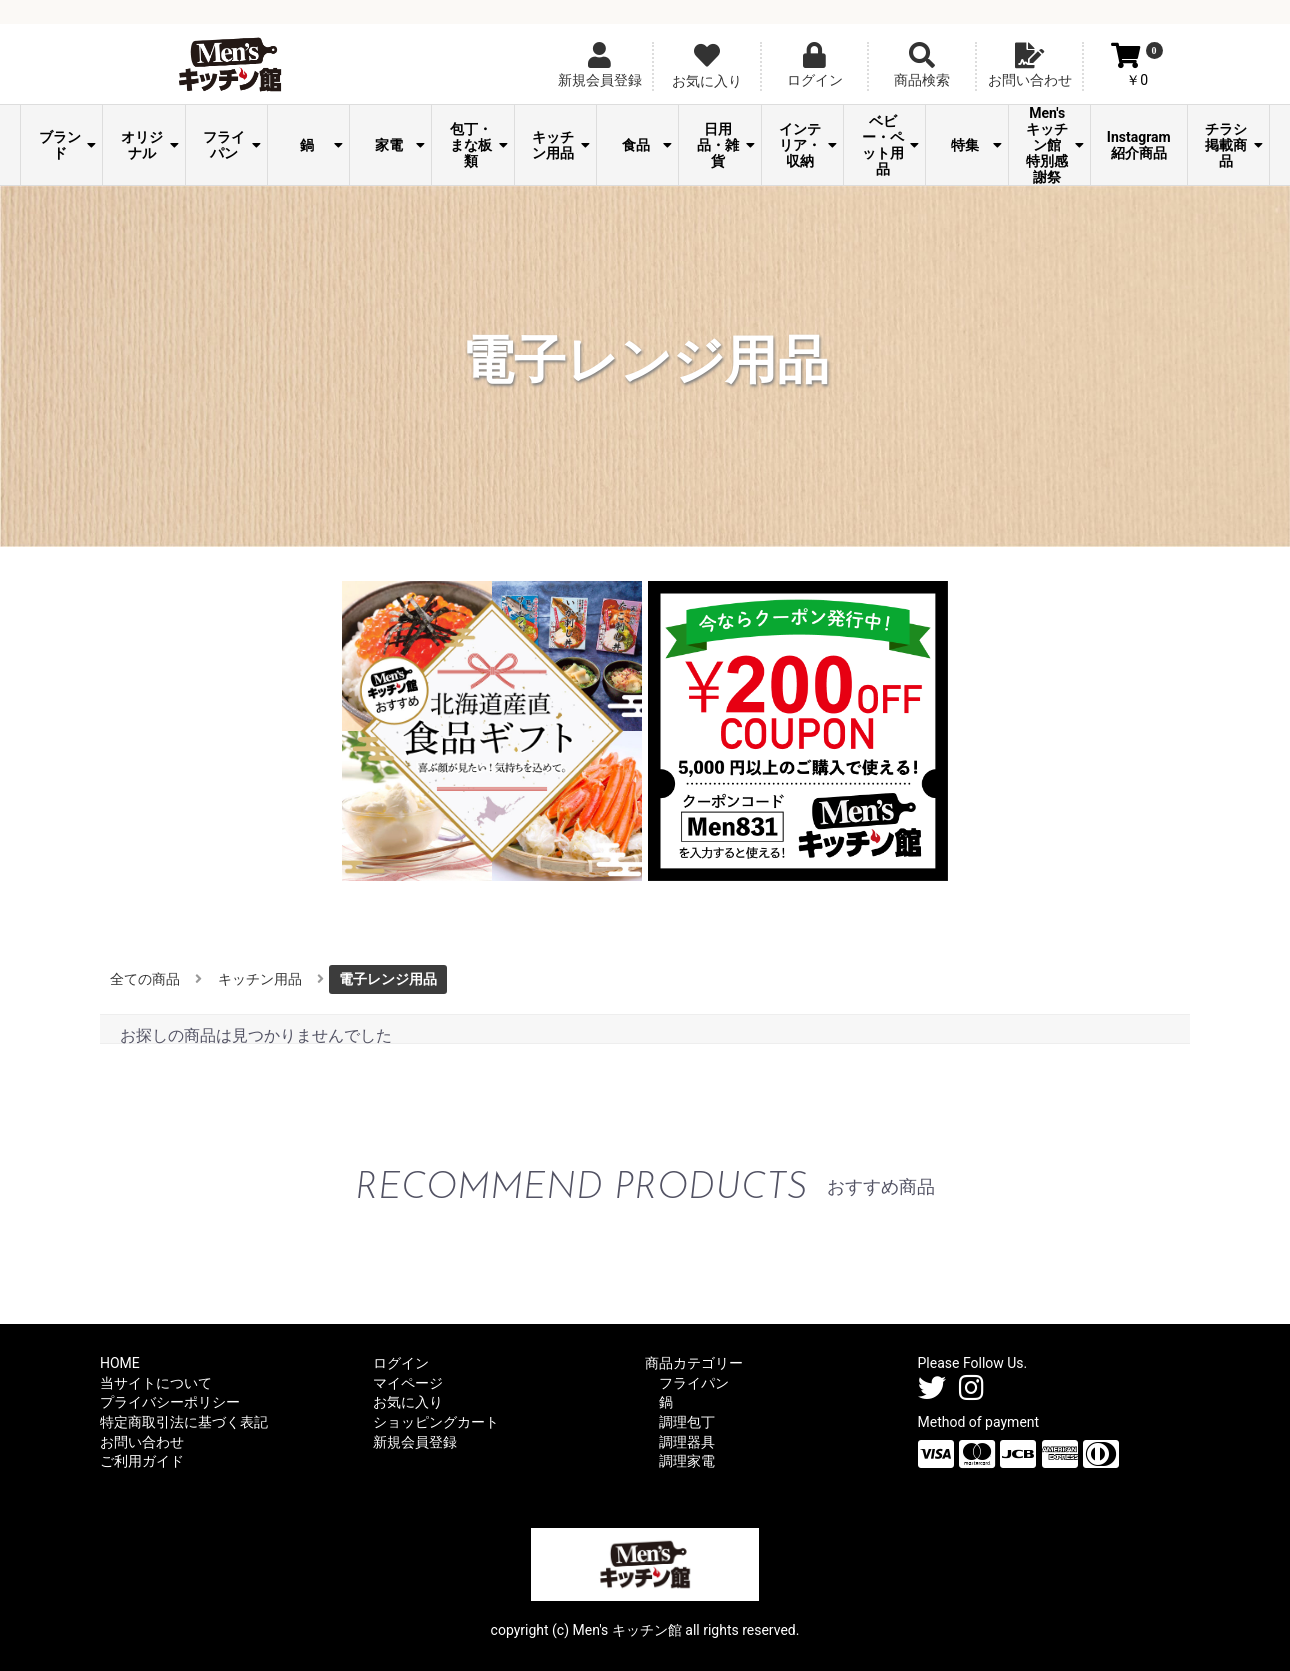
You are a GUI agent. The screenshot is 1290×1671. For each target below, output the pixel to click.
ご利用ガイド (142, 1461)
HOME (120, 1363)
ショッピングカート (436, 1422)
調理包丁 (687, 1422)
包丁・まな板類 (479, 145)
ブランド (68, 145)
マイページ (408, 1383)
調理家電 (687, 1461)
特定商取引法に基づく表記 (184, 1422)
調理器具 (687, 1442)
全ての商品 (145, 979)
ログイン (401, 1363)
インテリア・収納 (808, 145)
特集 (976, 145)
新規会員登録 (415, 1442)
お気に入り (408, 1402)
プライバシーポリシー (170, 1402)
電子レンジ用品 (388, 979)
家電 (400, 145)
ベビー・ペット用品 (891, 145)
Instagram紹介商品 (1139, 145)
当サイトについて (156, 1383)
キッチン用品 (561, 145)
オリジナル (150, 145)
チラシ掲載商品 (1234, 145)
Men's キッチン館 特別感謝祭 (1055, 145)
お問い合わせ (142, 1442)
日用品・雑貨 (726, 145)
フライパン (232, 145)
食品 (647, 145)
